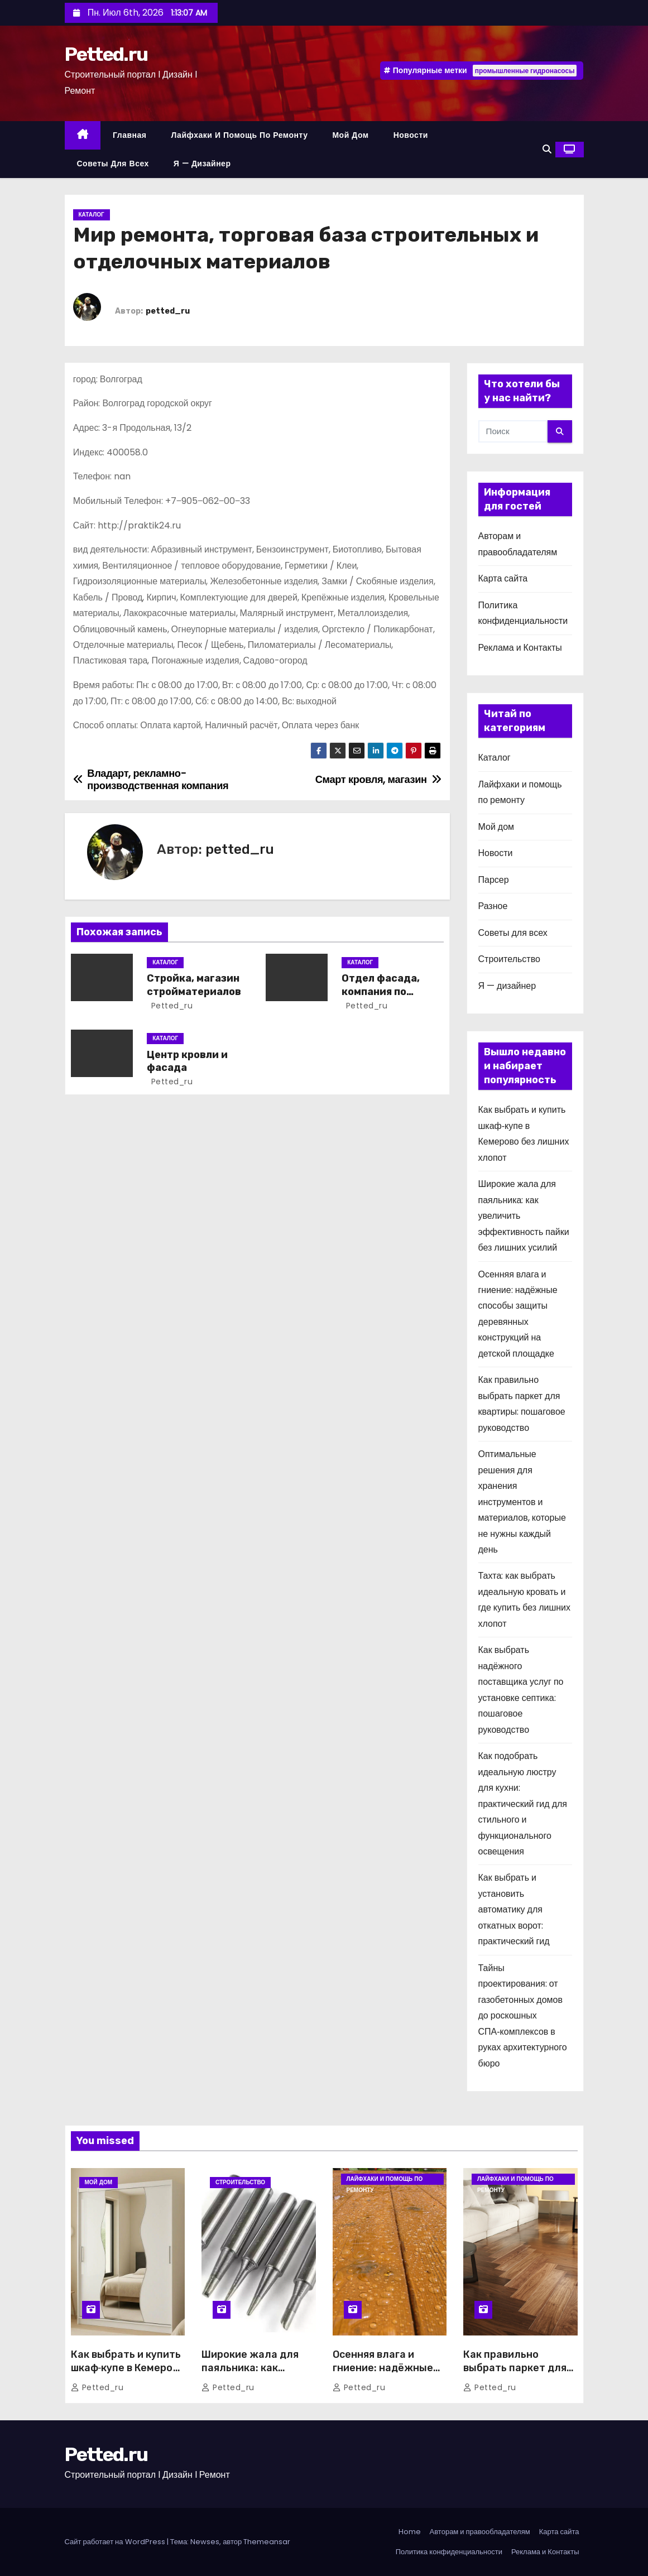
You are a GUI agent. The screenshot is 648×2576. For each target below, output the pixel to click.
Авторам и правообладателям (480, 2531)
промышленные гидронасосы (525, 70)
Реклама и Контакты (520, 647)
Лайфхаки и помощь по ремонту (239, 135)
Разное (493, 906)
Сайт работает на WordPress (116, 2541)
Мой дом (350, 135)
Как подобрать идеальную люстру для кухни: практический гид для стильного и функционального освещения (522, 1804)
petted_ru (168, 311)
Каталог (91, 214)
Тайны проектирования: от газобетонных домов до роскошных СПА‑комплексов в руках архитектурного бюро (522, 2016)
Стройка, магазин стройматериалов (194, 985)
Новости (410, 135)
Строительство (509, 959)
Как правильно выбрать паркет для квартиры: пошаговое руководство (518, 2374)
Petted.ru (106, 54)
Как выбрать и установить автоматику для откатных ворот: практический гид (514, 1909)
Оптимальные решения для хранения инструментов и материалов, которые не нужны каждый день (522, 1502)
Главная (129, 135)
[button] (547, 149)
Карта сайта (503, 578)
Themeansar (266, 2541)
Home (410, 2531)
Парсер (493, 879)
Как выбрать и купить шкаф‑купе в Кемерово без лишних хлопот (128, 2367)
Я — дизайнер (202, 163)
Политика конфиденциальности (449, 2551)
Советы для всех (113, 163)
